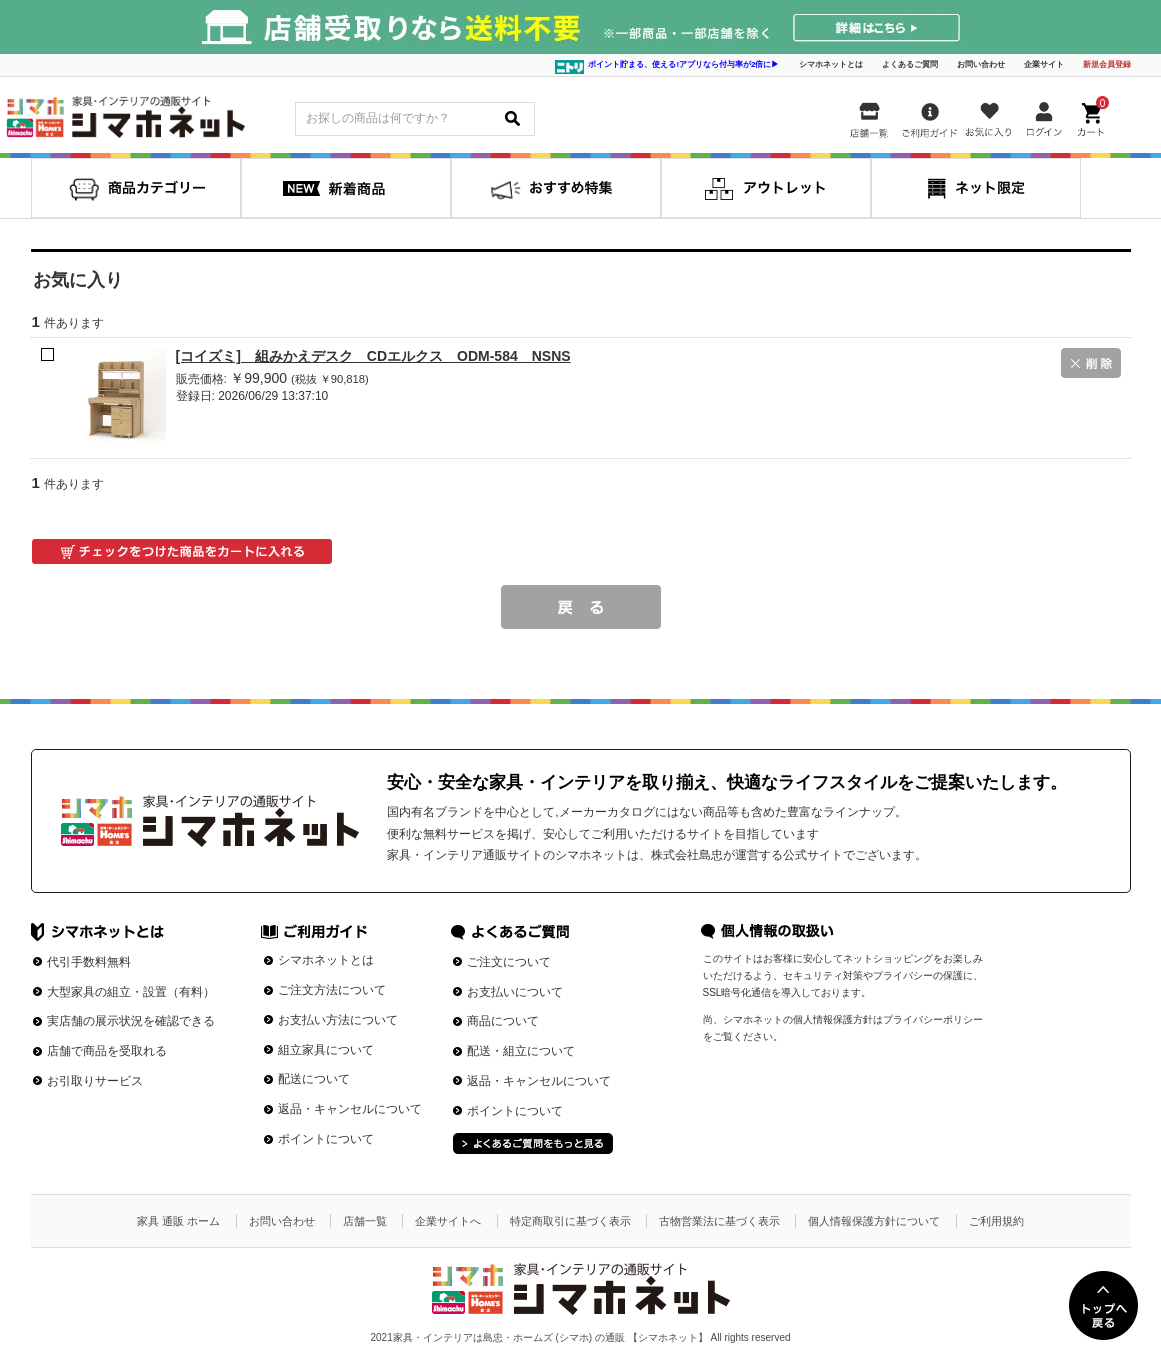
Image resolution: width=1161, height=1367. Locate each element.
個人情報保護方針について (874, 1221)
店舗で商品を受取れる (107, 1051)
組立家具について (326, 1050)
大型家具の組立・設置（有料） (131, 992)
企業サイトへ (448, 1221)
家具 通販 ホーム (178, 1221)
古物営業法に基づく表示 (719, 1221)
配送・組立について (521, 1051)
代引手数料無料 (89, 962)
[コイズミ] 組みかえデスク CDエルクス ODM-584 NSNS (373, 356)
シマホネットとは (831, 64)
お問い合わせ (981, 64)
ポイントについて (326, 1139)
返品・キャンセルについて (350, 1109)
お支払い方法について (338, 1020)
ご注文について (509, 962)
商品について (503, 1021)
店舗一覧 (365, 1221)
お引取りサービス (95, 1081)
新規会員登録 (1107, 64)
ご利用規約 (996, 1221)
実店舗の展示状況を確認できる (131, 1021)
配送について (314, 1079)
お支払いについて (515, 992)
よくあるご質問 (910, 64)
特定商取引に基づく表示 (570, 1221)
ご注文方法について (332, 990)
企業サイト (1044, 64)
